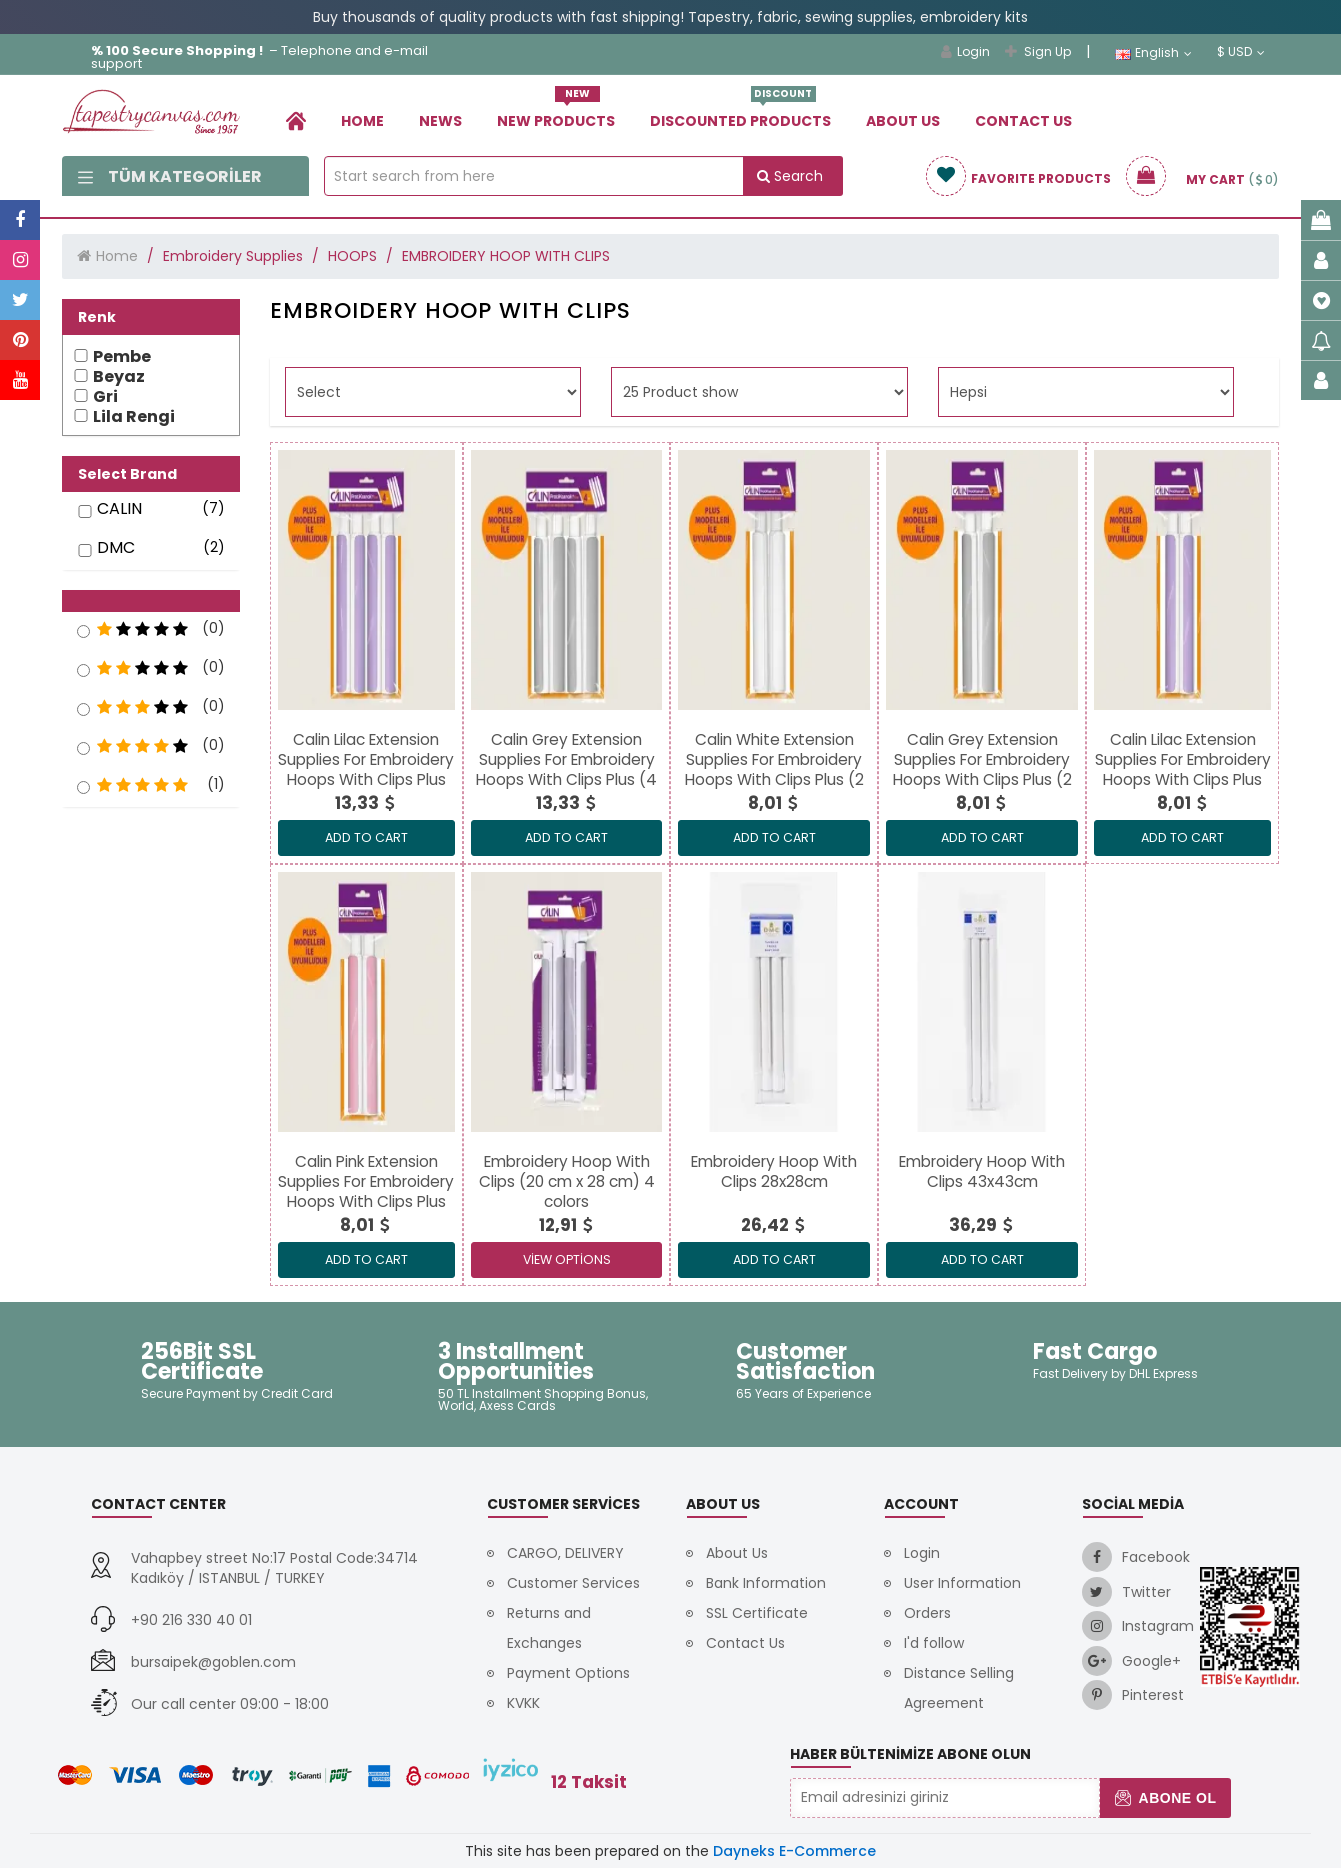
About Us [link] (903, 121)
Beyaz (119, 377)
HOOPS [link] (352, 256)
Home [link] (362, 121)
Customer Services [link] (573, 1583)
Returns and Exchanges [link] (549, 1628)
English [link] (1153, 53)
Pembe (122, 357)
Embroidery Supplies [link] (233, 256)
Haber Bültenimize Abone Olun (910, 1754)
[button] (151, 601)
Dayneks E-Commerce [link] (794, 1851)
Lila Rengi (134, 417)
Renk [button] (97, 317)
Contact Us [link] (1023, 121)
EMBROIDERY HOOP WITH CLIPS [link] (506, 256)
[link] (296, 120)
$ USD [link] (1241, 52)
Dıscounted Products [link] (740, 113)
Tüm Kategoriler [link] (170, 176)
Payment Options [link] (568, 1673)
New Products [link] (556, 113)
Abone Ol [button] (1165, 1798)
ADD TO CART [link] (366, 837)
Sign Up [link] (1038, 51)
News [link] (440, 121)
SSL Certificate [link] (757, 1613)
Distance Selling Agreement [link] (959, 1688)
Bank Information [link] (766, 1583)
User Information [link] (962, 1583)
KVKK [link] (523, 1703)
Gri (105, 397)
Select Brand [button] (127, 474)
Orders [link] (927, 1613)
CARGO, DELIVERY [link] (565, 1553)
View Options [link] (567, 1259)
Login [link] (965, 51)
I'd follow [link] (934, 1643)
